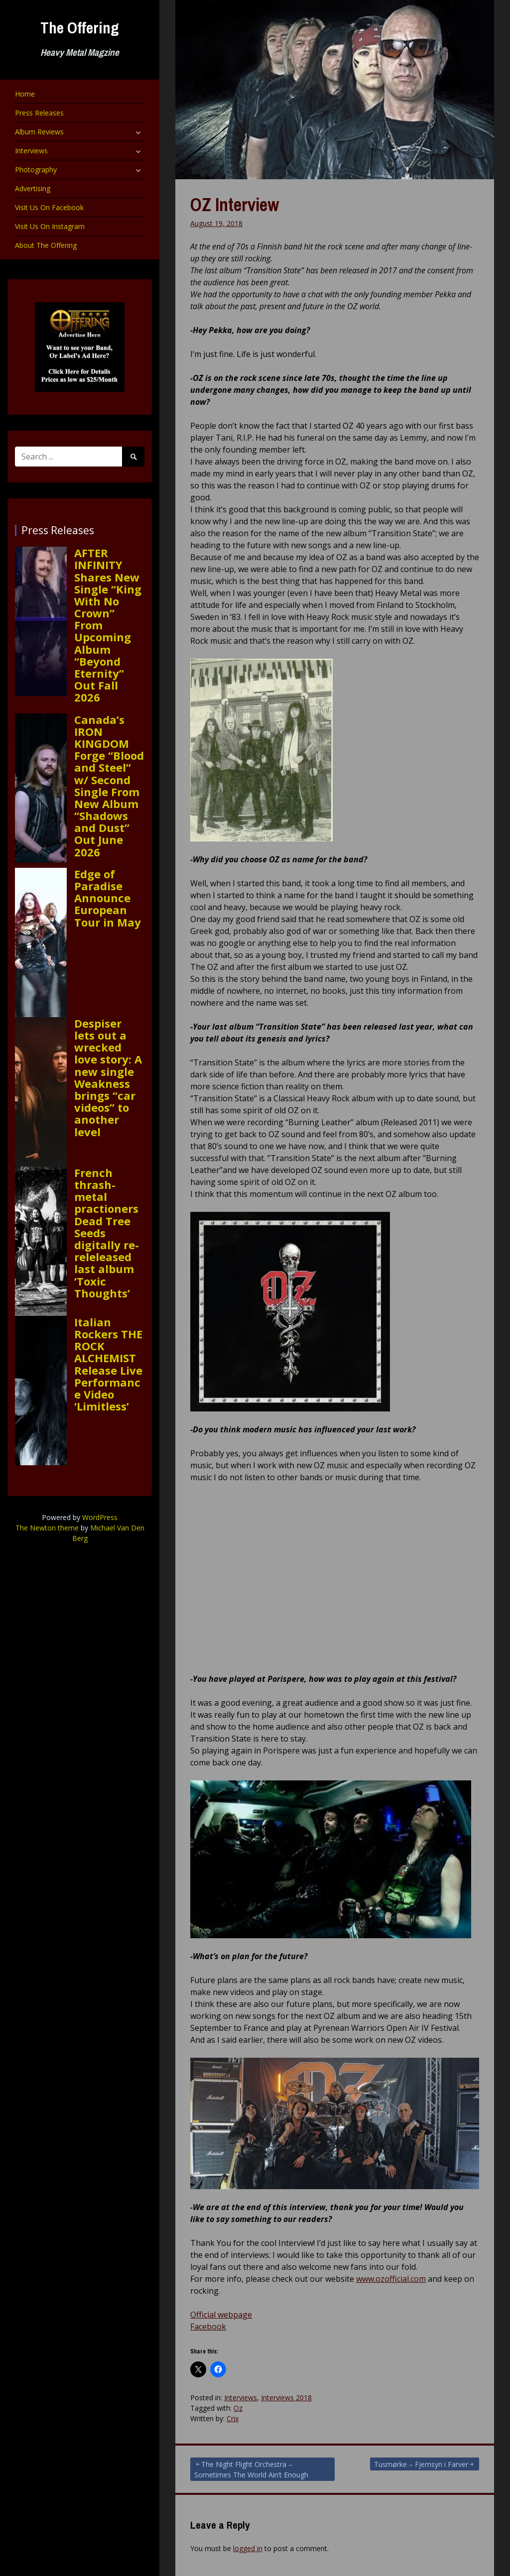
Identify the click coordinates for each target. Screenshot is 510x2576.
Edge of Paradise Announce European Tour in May (107, 898)
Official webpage (221, 2314)
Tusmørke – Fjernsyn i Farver (421, 2464)
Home (25, 94)
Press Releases (39, 112)
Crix (233, 2418)
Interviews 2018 (286, 2397)
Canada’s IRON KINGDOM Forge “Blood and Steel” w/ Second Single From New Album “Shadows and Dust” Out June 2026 (109, 785)
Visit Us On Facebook (49, 207)
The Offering (79, 27)
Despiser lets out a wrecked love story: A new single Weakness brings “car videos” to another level (108, 1077)
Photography (36, 169)
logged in (247, 2548)
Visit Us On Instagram (50, 226)
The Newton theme (47, 1527)
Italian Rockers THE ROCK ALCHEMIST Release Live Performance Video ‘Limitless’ (108, 1364)
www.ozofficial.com (391, 2278)
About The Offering (46, 245)
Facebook (208, 2326)
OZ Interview (234, 205)
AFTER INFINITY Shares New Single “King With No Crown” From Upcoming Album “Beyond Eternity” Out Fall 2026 (107, 625)
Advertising (32, 188)
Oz (238, 2408)
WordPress (100, 1517)
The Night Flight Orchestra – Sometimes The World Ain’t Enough (251, 2469)
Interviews (31, 150)
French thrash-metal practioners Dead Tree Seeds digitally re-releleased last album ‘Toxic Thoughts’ (106, 1233)
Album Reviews (39, 131)
